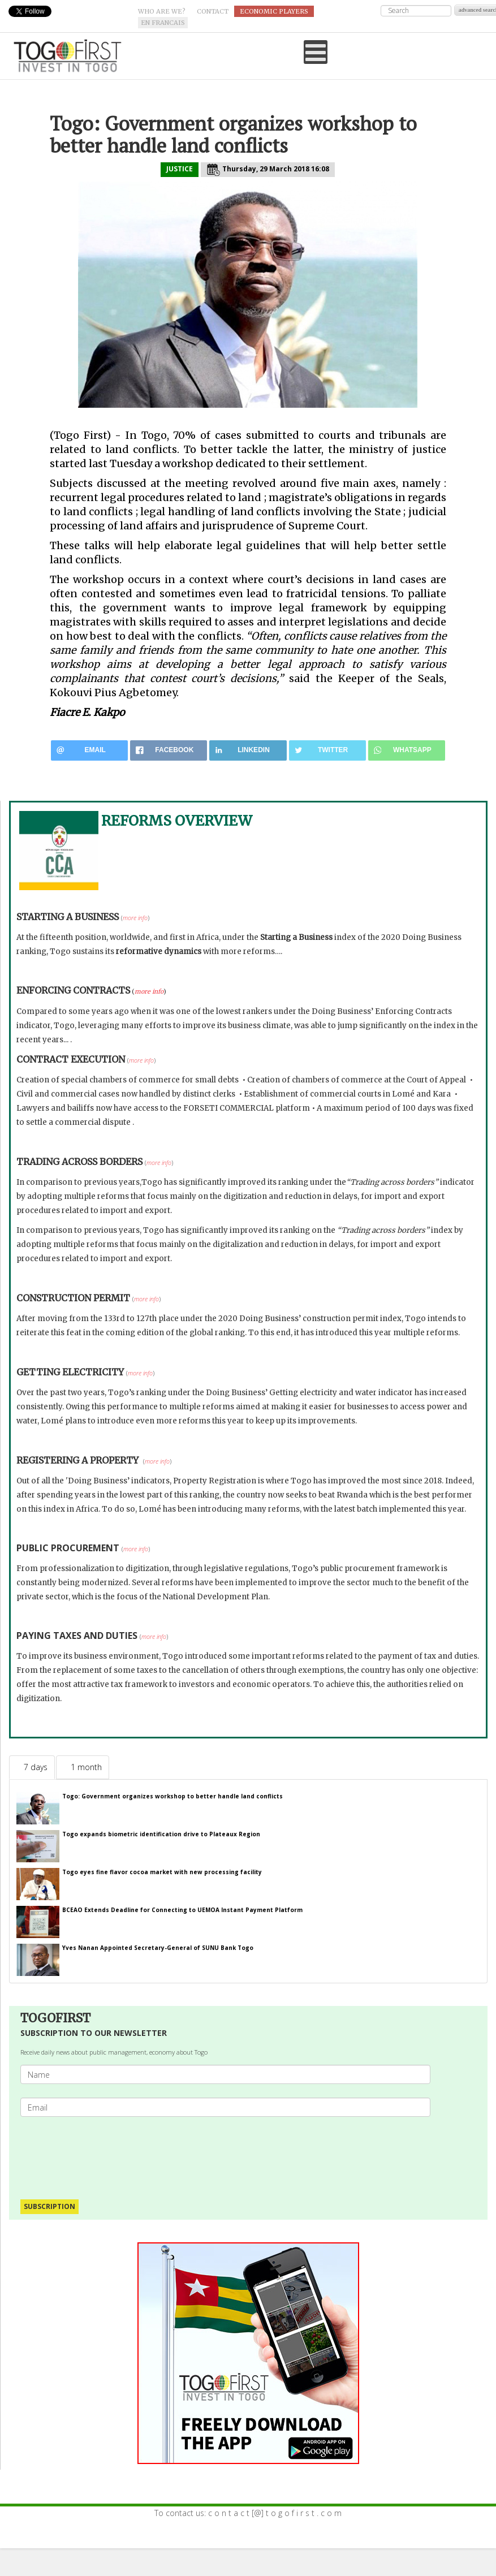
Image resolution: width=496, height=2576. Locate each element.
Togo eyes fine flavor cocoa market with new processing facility (163, 1872)
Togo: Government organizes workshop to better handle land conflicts (172, 1796)
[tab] (32, 1767)
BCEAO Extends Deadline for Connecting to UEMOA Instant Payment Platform (182, 1910)
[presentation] (112, 2152)
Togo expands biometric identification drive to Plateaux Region (161, 1834)
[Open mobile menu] (315, 52)
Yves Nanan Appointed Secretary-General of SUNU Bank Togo (157, 1948)
